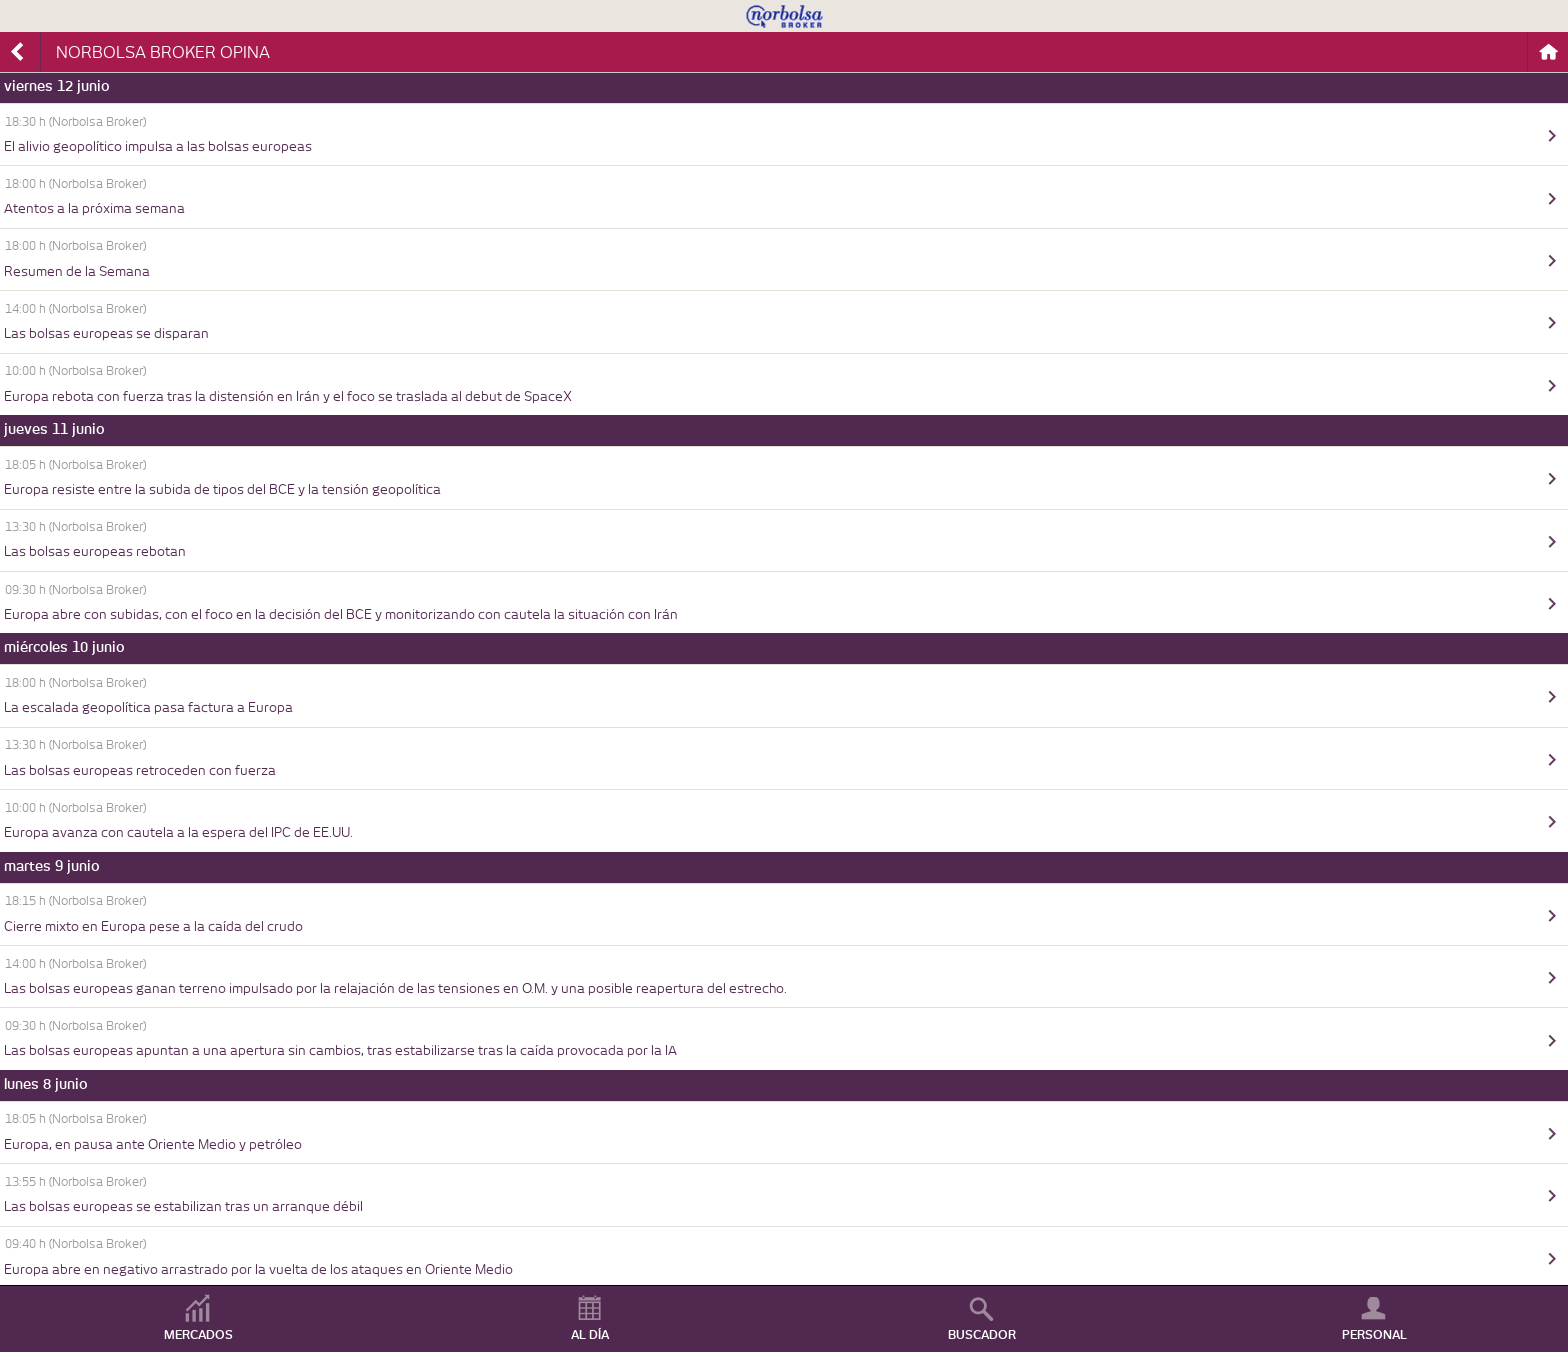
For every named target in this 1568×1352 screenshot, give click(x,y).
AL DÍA (590, 1335)
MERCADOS (198, 1335)
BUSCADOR (982, 1335)
